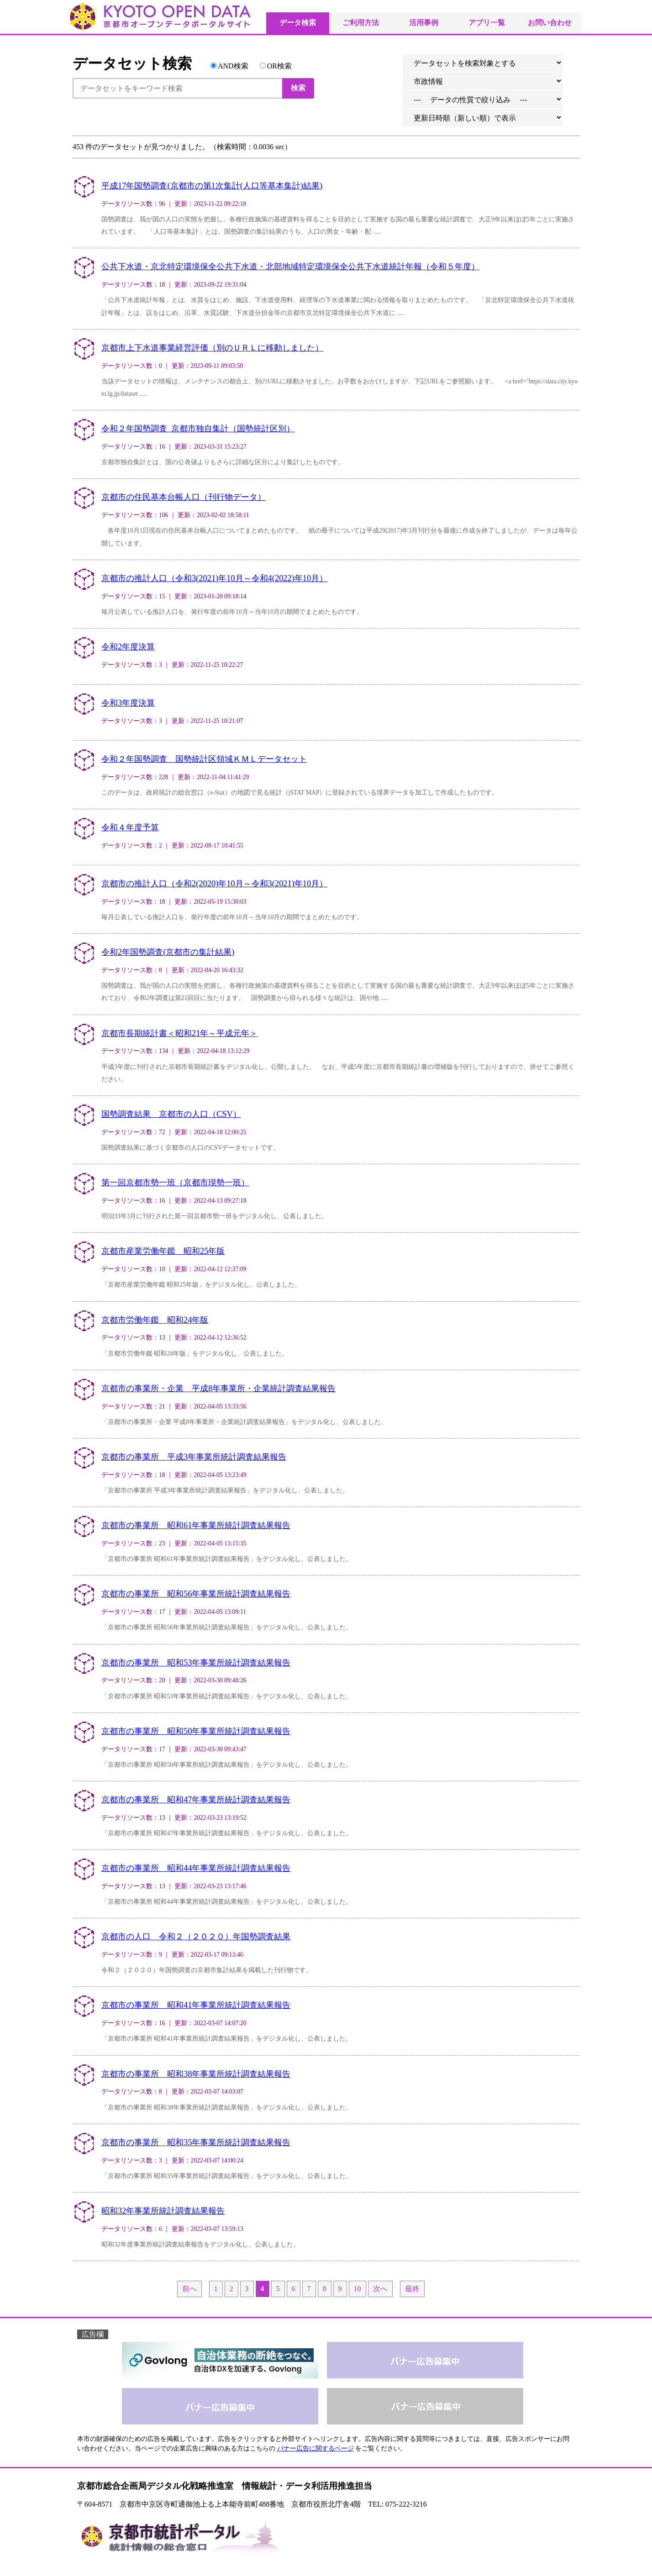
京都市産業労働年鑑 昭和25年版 (163, 1251)
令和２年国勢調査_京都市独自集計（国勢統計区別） (197, 428)
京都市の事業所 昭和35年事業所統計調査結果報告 (195, 2142)
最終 (412, 2289)
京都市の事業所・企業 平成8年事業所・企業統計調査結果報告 (218, 1388)
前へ (189, 2289)
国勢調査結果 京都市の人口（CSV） (171, 1114)
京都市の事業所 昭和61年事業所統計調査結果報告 (195, 1525)
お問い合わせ (550, 22)
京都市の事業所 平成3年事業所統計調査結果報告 (193, 1456)
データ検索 (297, 22)
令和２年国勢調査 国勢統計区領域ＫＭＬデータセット (204, 759)
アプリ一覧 (486, 22)
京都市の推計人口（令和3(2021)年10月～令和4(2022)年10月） (214, 578)
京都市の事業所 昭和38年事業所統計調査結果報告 (195, 2074)
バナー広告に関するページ (315, 2448)
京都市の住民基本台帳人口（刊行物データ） (183, 497)
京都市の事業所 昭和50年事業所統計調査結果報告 (195, 1731)
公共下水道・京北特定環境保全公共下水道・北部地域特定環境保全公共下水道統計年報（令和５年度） (290, 266)
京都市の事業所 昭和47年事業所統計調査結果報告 (195, 1799)
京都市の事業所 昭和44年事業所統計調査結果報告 (195, 1868)
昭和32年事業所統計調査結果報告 (163, 2210)
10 (357, 2289)
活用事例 (423, 22)
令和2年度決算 (128, 646)
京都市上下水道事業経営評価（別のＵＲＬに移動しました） (212, 347)
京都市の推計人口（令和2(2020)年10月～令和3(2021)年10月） (214, 883)
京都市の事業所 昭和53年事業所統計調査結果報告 (195, 1662)
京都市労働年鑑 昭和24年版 (154, 1320)
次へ (380, 2289)
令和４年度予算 (130, 827)
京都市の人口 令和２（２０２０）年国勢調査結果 (195, 1936)
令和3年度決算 (128, 702)
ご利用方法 (360, 22)
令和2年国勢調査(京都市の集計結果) (167, 952)
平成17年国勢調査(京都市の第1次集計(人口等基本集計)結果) (211, 185)
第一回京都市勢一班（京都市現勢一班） (175, 1182)
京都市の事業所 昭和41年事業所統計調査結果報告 (195, 2005)
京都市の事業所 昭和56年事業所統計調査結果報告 (195, 1593)
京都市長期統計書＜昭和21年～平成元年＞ (179, 1033)
